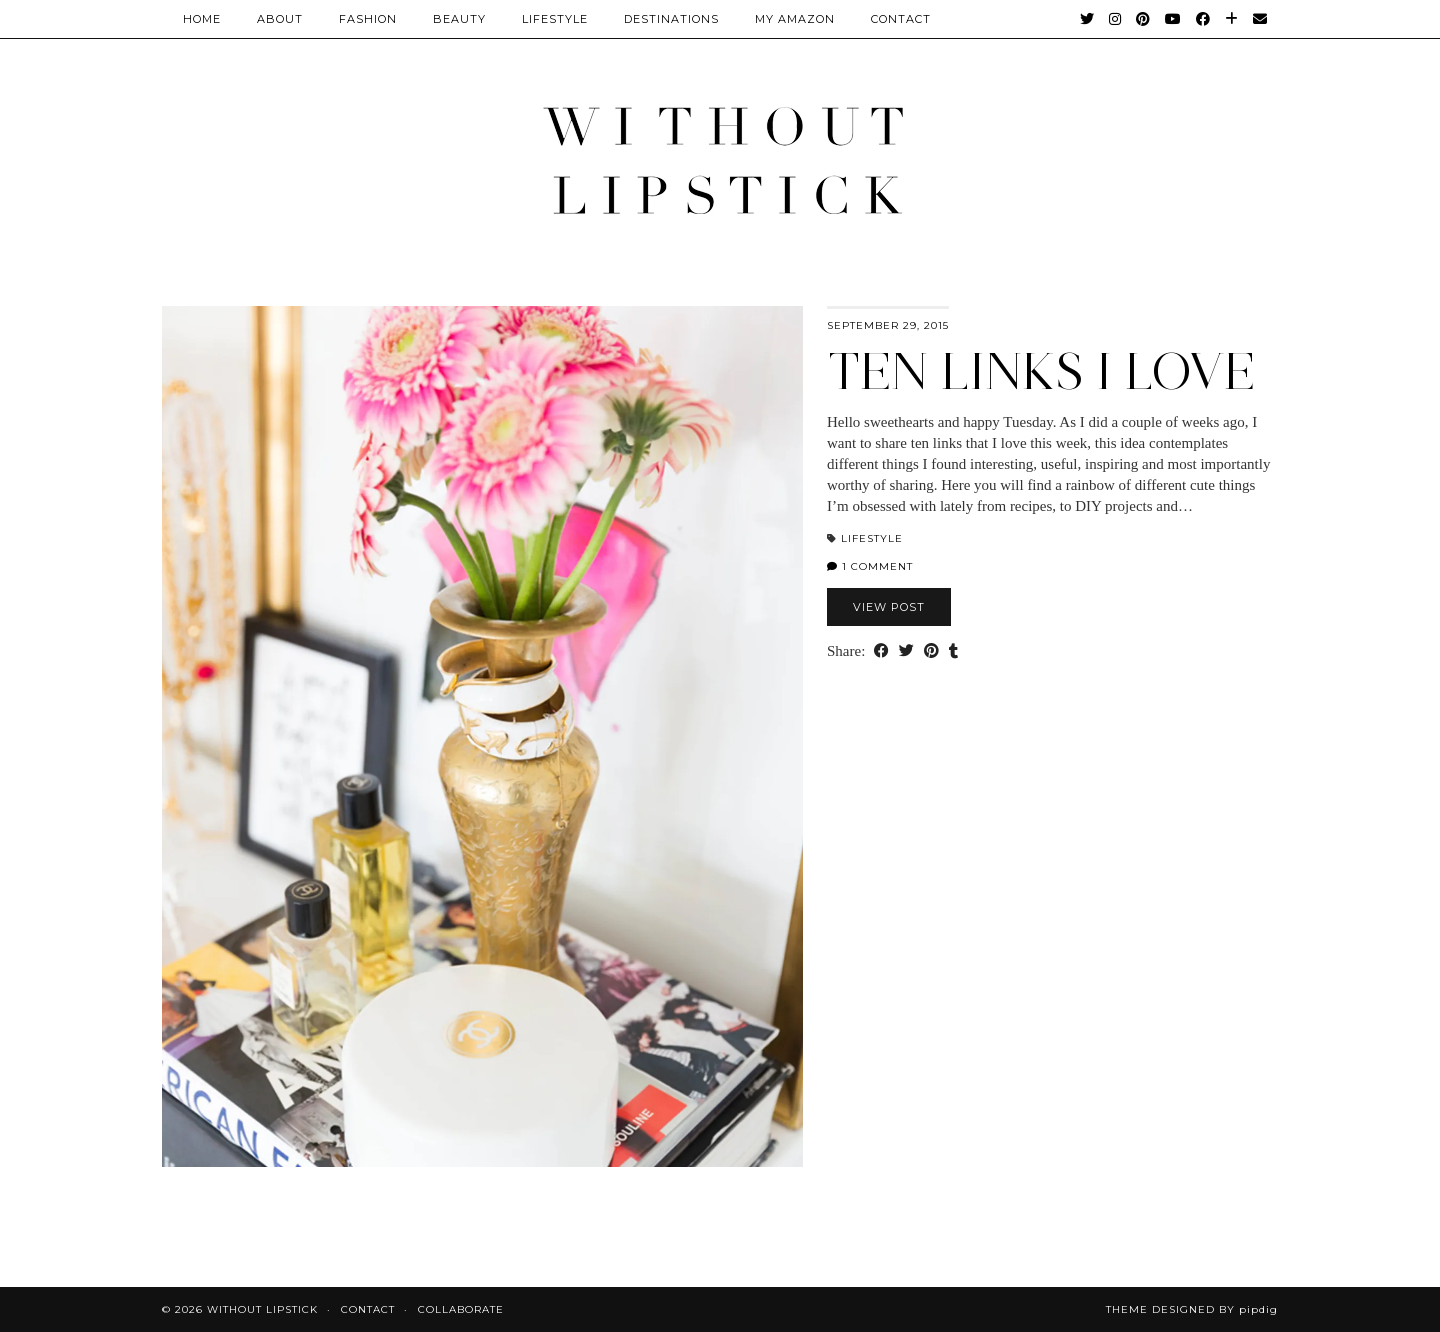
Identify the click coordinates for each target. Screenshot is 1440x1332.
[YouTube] (1173, 19)
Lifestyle (555, 19)
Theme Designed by (1192, 1309)
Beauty (459, 19)
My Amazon (795, 19)
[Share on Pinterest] (931, 651)
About (280, 19)
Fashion (368, 19)
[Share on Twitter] (906, 651)
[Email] (1260, 19)
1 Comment (870, 566)
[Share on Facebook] (881, 651)
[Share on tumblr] (953, 651)
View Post (889, 607)
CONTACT (901, 19)
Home (202, 19)
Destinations (671, 19)
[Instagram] (1115, 19)
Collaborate (461, 1309)
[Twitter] (1087, 19)
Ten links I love (1041, 371)
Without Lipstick (262, 1309)
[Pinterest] (1143, 19)
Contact (368, 1309)
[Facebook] (1203, 19)
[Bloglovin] (1232, 19)
